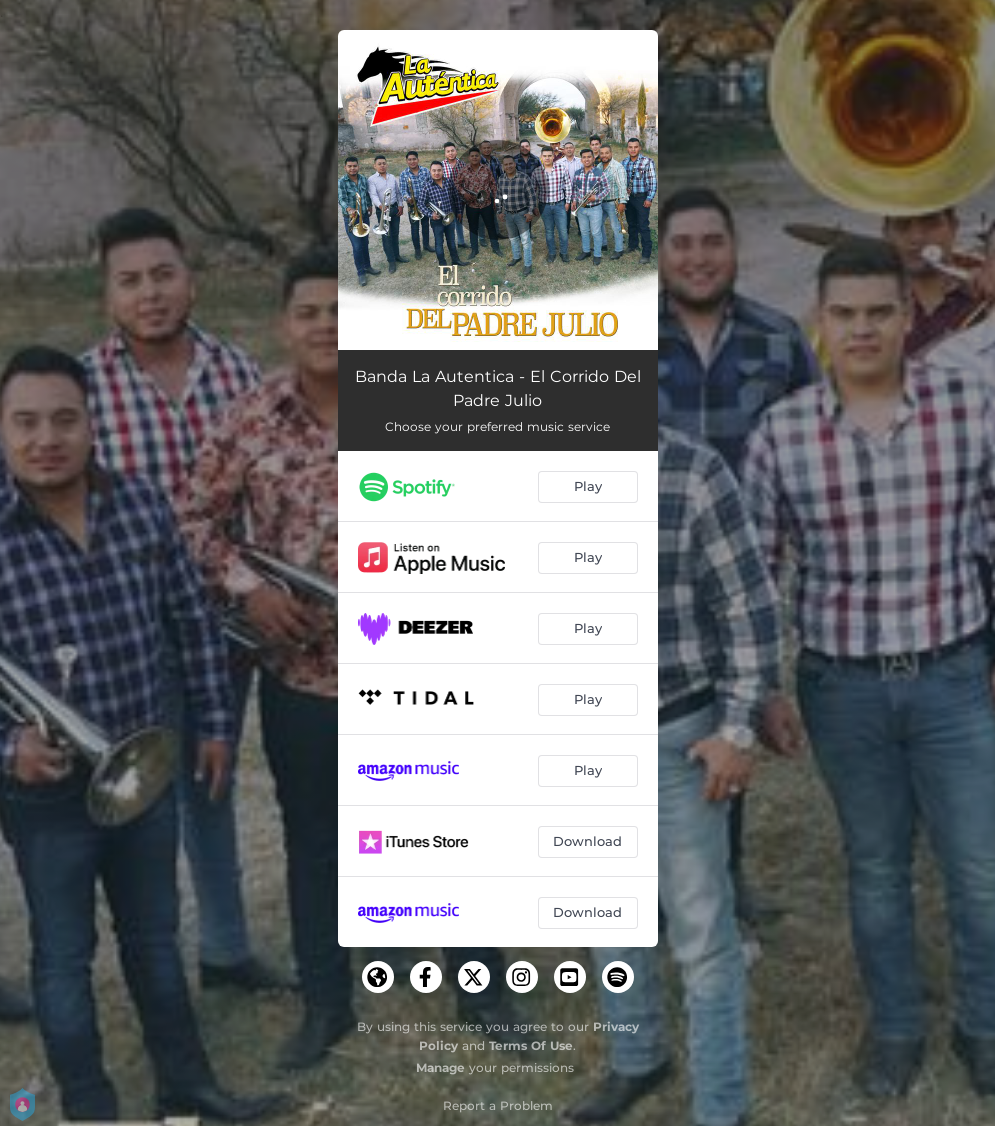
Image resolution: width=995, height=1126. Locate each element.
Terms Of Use (531, 1045)
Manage (440, 1067)
